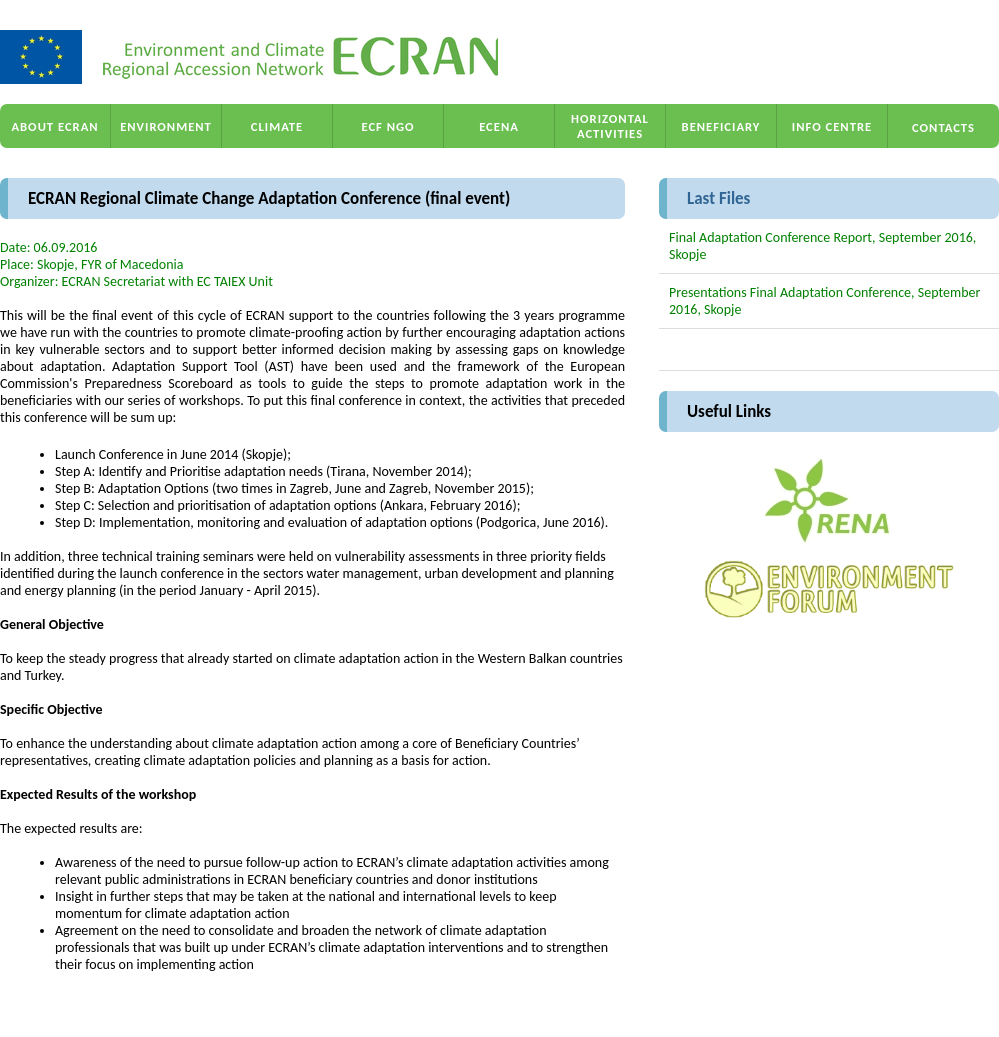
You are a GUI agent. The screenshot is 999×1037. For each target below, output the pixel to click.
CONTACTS (943, 127)
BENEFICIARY (721, 126)
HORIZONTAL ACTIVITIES (610, 126)
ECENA (499, 126)
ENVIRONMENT (166, 126)
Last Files (718, 198)
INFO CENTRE (832, 126)
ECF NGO (387, 126)
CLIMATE (277, 126)
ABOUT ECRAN (54, 126)
